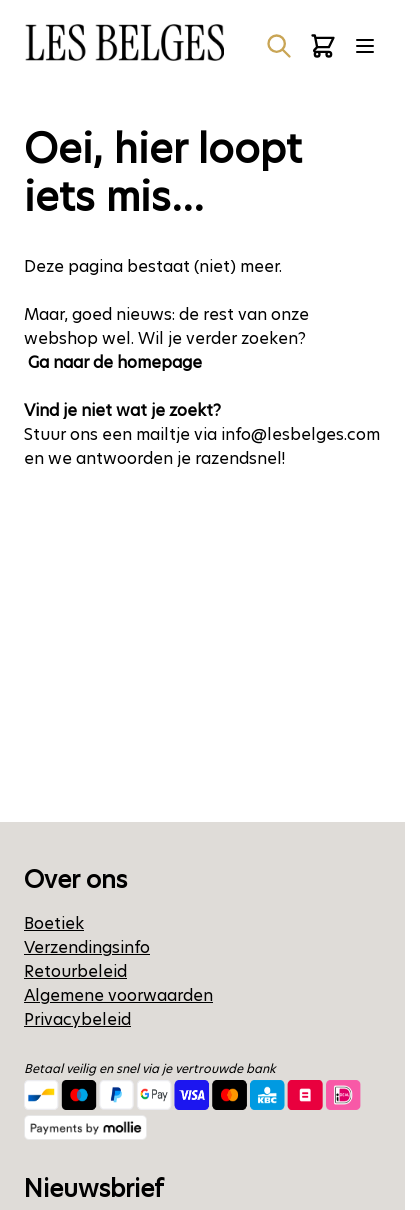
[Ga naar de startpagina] (124, 42)
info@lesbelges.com (300, 434)
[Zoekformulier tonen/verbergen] (279, 46)
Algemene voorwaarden (118, 995)
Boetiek (54, 923)
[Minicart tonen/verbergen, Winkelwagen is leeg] (323, 46)
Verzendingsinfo (87, 947)
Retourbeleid (75, 971)
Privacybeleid (77, 1019)
